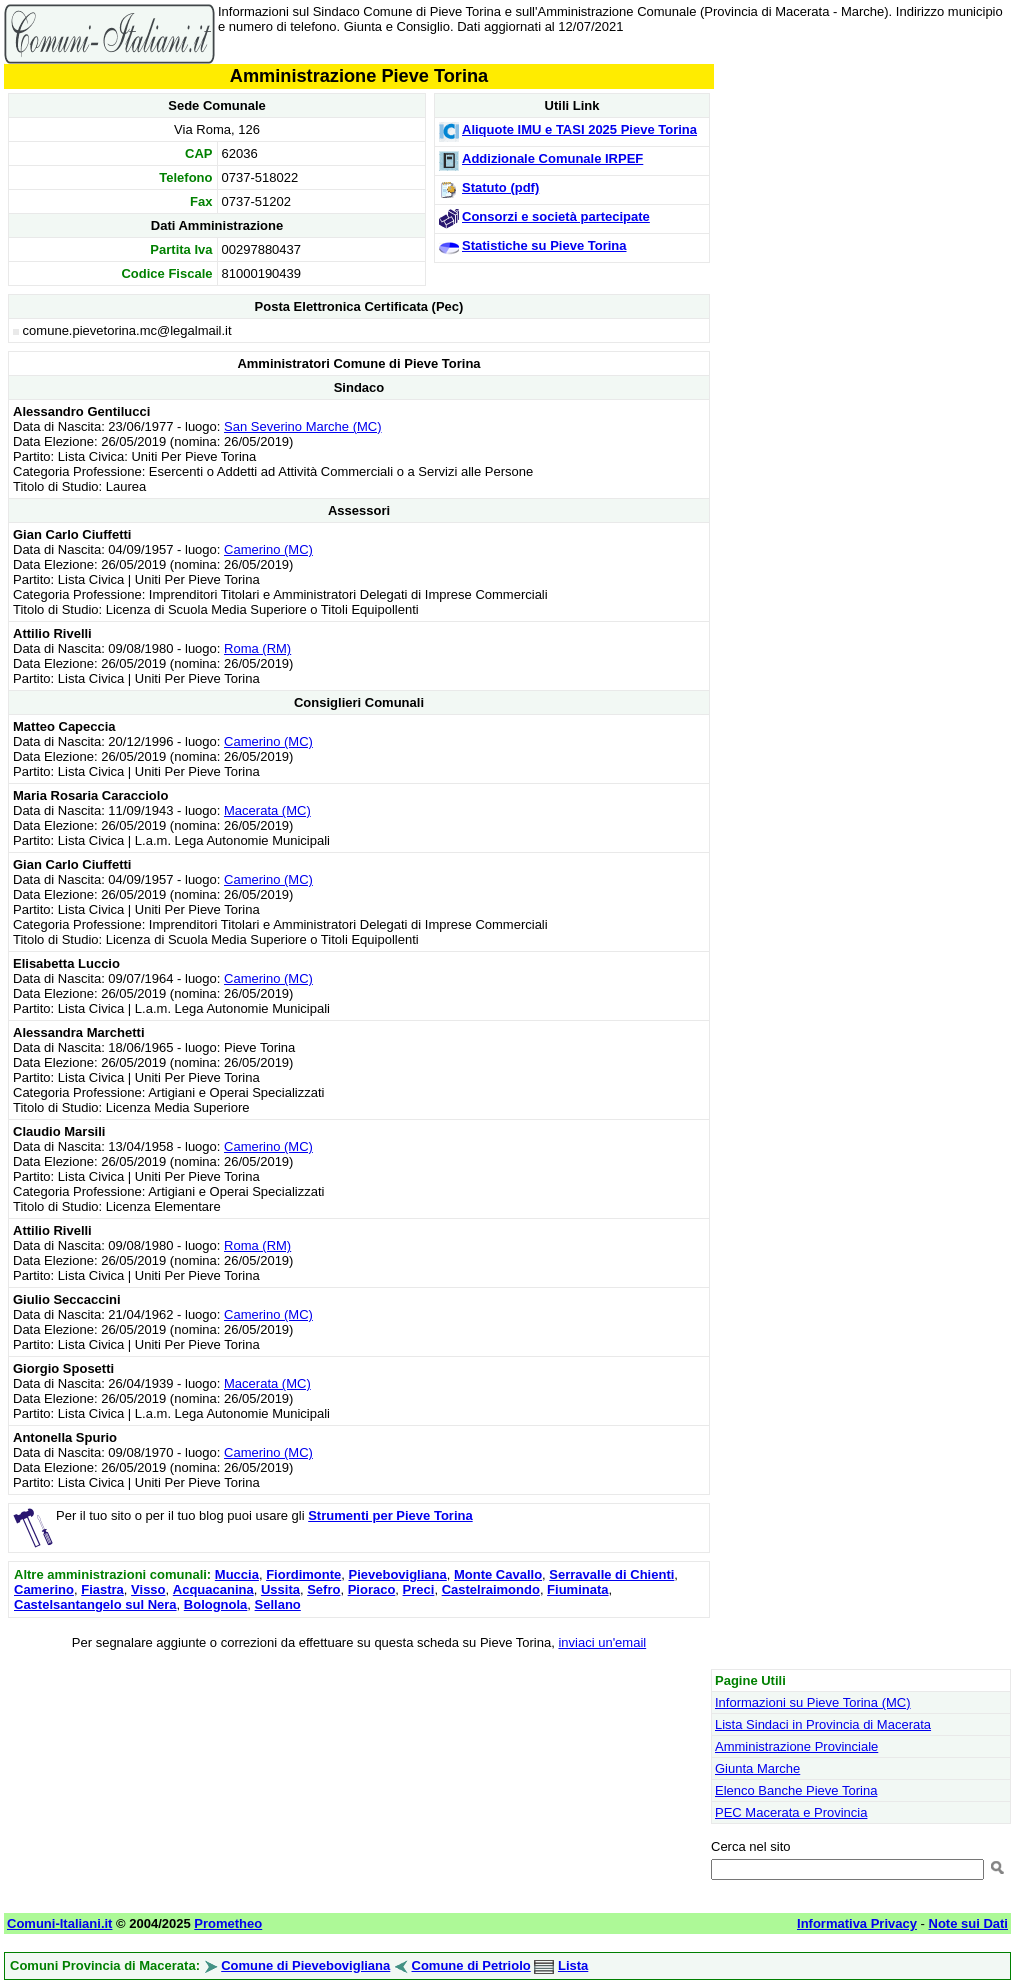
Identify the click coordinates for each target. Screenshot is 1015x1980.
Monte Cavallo (498, 1574)
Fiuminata (577, 1589)
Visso (148, 1589)
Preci (419, 1589)
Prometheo (228, 1923)
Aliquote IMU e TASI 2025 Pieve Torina (579, 129)
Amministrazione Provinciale (796, 1746)
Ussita (280, 1589)
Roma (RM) (257, 648)
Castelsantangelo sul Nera (95, 1604)
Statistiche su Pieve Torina (544, 245)
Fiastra (102, 1589)
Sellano (278, 1604)
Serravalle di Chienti (611, 1574)
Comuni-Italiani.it (59, 1923)
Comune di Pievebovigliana (305, 1965)
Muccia (237, 1574)
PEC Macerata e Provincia (791, 1812)
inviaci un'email (602, 1642)
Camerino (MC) (268, 549)
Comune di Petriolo (471, 1965)
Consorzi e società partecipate (556, 216)
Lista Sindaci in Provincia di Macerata (823, 1724)
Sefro (323, 1589)
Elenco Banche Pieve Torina (796, 1790)
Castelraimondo (491, 1589)
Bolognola (216, 1604)
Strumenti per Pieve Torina (390, 1515)
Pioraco (372, 1589)
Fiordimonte (303, 1574)
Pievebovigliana (397, 1574)
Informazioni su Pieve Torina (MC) (813, 1702)
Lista (573, 1965)
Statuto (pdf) (500, 187)
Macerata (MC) (267, 810)
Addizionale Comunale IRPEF (552, 158)
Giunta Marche (757, 1768)
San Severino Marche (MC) (303, 426)
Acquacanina (213, 1589)
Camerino (44, 1589)
